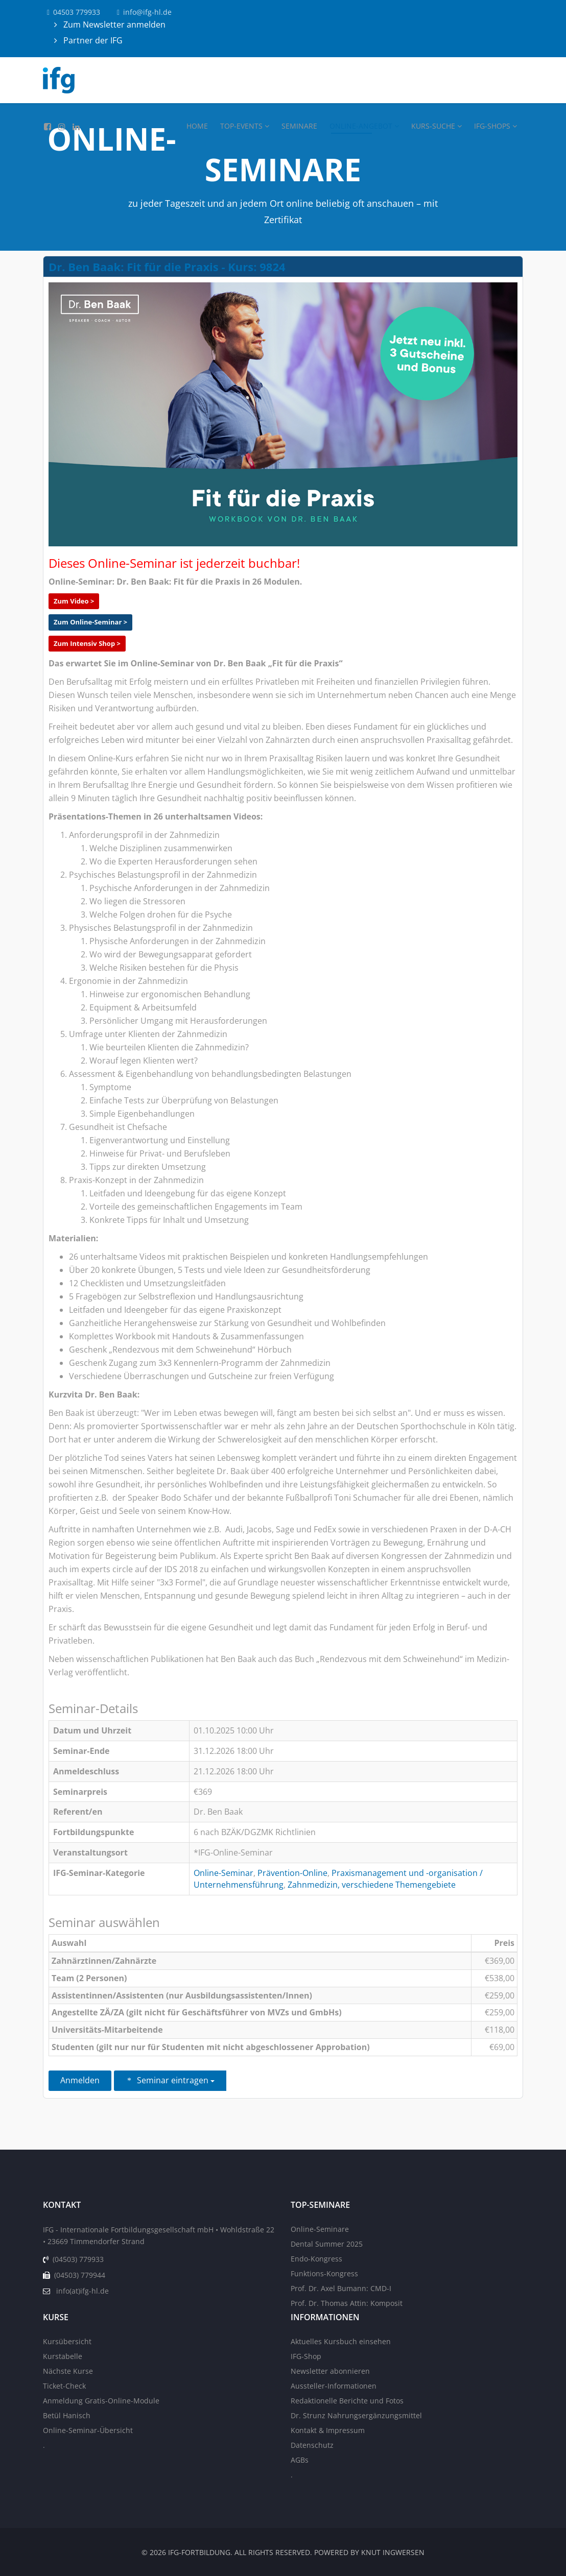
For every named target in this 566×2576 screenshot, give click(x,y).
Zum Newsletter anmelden (113, 24)
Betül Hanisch (66, 2415)
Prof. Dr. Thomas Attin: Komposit (347, 2303)
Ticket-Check (64, 2386)
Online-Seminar (223, 1873)
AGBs (300, 2460)
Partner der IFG (92, 40)
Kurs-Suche (433, 126)
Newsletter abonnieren (330, 2371)
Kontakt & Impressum (328, 2430)
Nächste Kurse (68, 2371)
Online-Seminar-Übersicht (88, 2430)
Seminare (299, 126)
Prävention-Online (292, 1873)
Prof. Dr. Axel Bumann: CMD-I (341, 2288)
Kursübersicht (67, 2341)
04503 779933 (76, 12)
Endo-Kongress (316, 2259)
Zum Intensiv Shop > (87, 643)
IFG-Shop (306, 2356)
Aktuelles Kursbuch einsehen (341, 2341)
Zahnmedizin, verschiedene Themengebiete (372, 1884)
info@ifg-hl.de (147, 12)
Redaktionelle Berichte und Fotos (347, 2400)
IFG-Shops (492, 126)
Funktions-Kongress (324, 2273)
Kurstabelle (62, 2356)
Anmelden (80, 2080)
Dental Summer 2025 (327, 2244)
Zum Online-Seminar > (90, 622)
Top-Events (241, 126)
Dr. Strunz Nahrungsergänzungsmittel (356, 2415)
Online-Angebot (360, 126)
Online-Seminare (320, 2229)
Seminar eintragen (170, 2080)
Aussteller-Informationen (333, 2386)
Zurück (368, 2080)
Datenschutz (312, 2445)
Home (197, 126)
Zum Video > (74, 601)
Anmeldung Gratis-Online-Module (101, 2400)
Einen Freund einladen (284, 2080)
